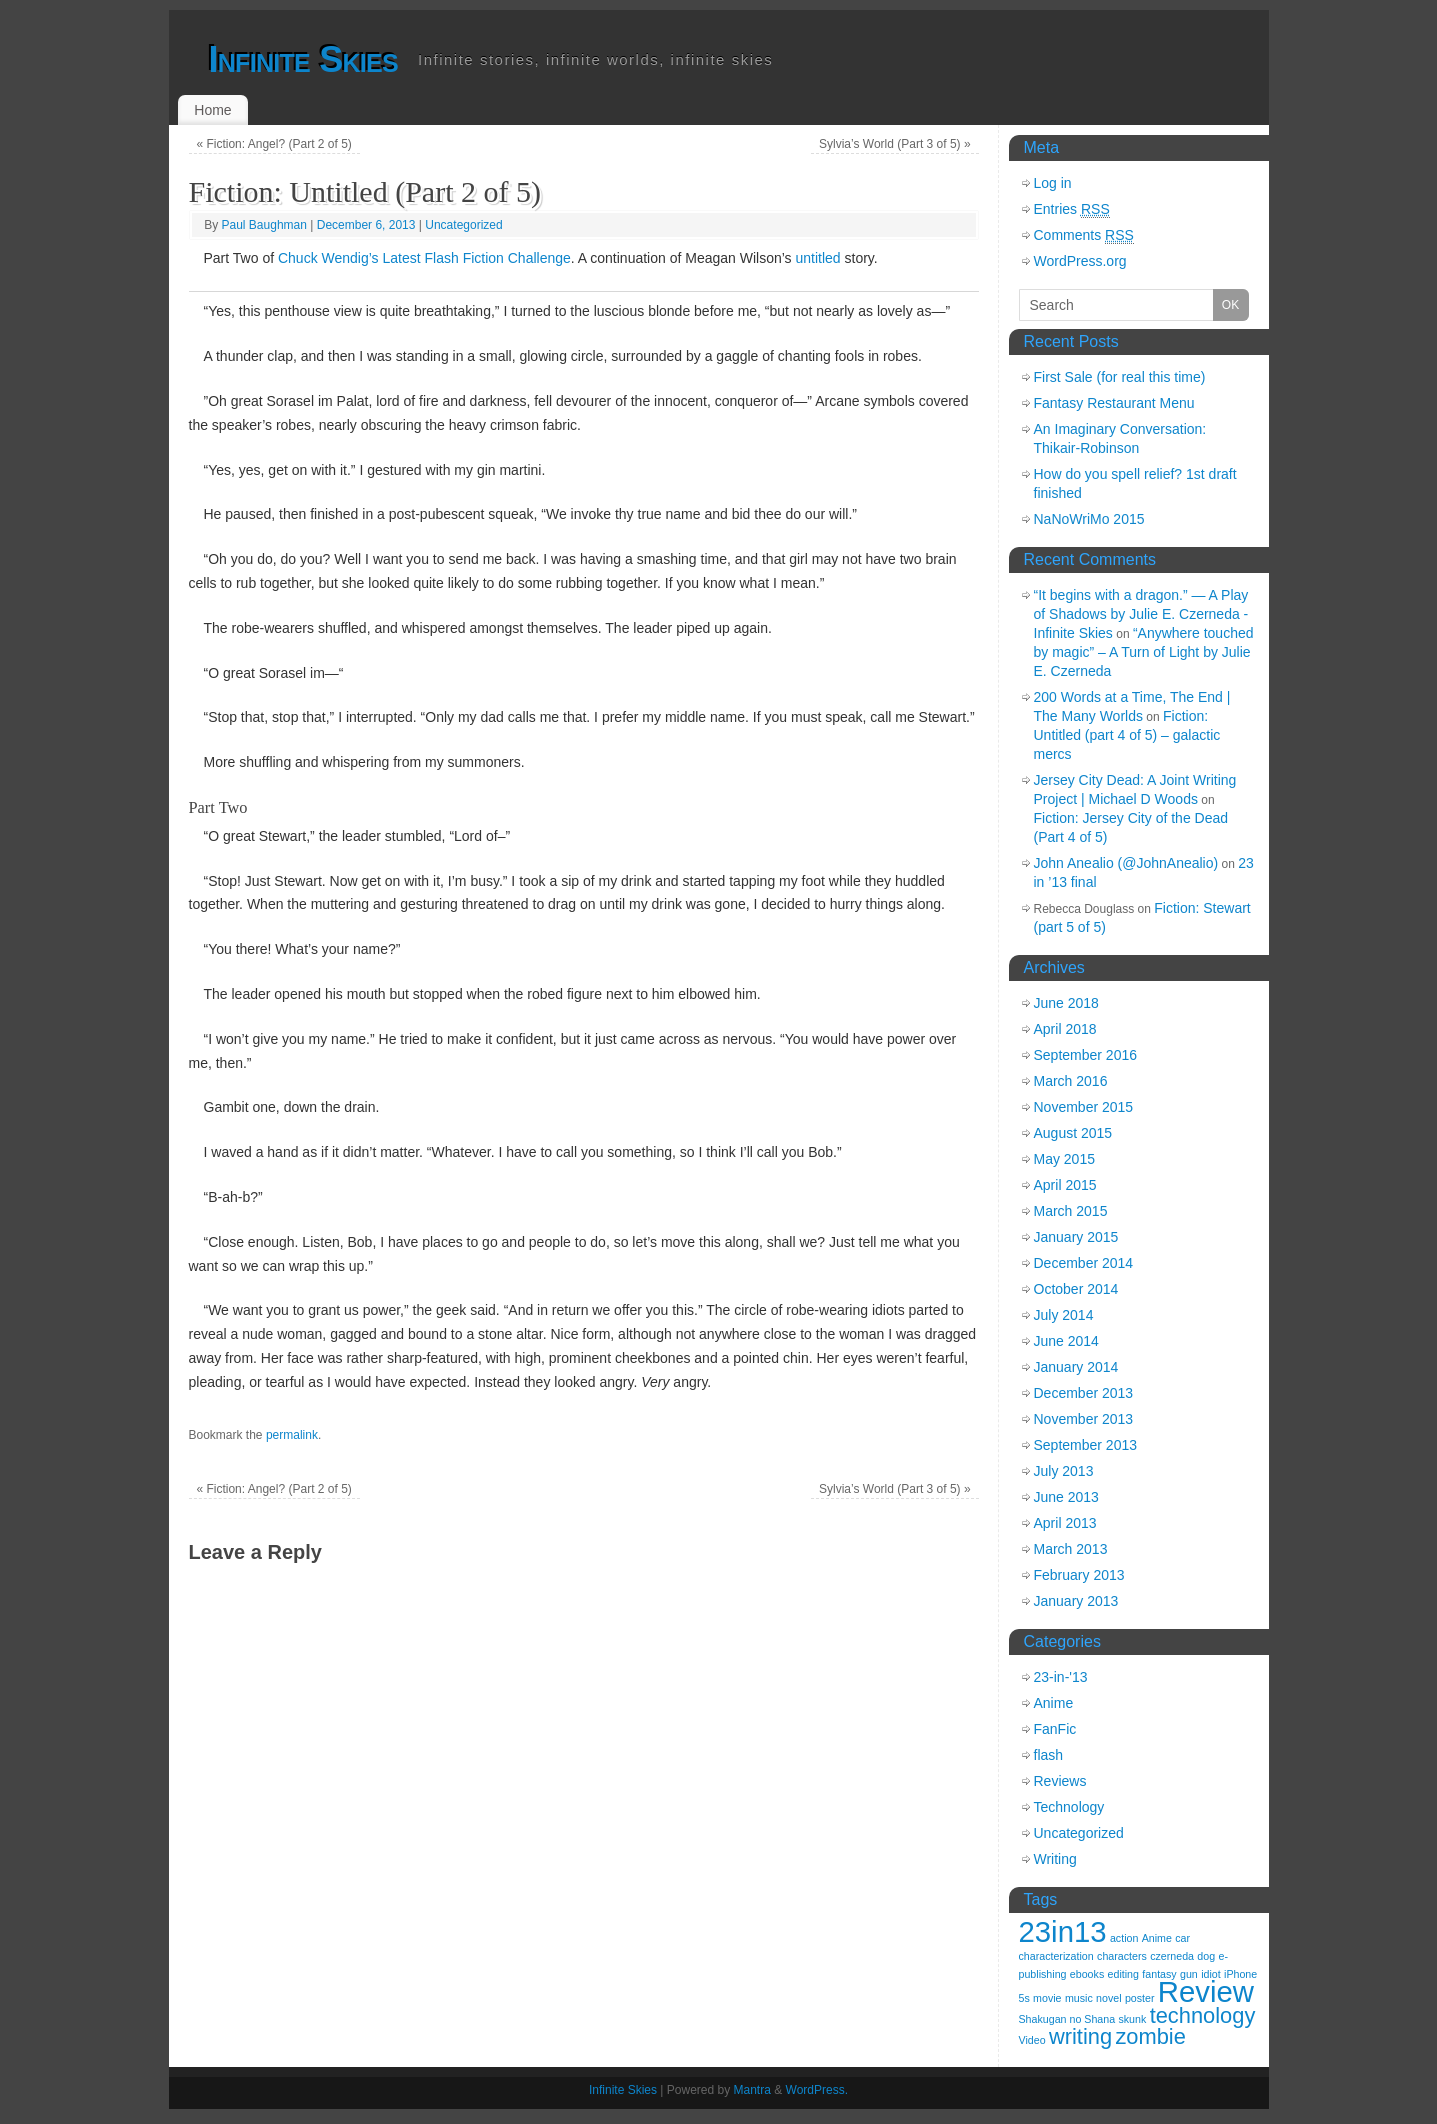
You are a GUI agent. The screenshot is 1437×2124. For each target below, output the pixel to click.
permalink (292, 1435)
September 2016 (1086, 1055)
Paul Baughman (264, 225)
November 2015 (1084, 1107)
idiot (1211, 1974)
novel (1108, 1998)
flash (1049, 1755)
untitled (817, 258)
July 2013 (1064, 1471)
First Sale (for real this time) (1120, 377)
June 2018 (1066, 1003)
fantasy (1159, 1974)
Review (1206, 1991)
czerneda (1172, 1956)
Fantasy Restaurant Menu (1114, 403)
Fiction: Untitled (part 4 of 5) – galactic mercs (1127, 735)
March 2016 (1071, 1081)
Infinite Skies (304, 59)
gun (1189, 1974)
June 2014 (1066, 1341)
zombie (1150, 2036)
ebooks (1087, 1974)
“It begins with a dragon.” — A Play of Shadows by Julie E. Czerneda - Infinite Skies (1141, 614)
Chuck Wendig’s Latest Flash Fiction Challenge (424, 258)
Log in (1053, 183)
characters (1122, 1956)
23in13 (1063, 1931)
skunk (1132, 2019)
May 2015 (1064, 1159)
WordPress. (817, 2090)
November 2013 (1084, 1419)
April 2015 (1065, 1185)
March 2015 (1071, 1211)
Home (212, 110)
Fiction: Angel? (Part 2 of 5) (273, 144)
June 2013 (1066, 1497)
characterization (1056, 1956)
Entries (1072, 209)
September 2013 (1086, 1445)
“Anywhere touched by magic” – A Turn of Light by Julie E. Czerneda (1144, 652)
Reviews (1060, 1781)
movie (1047, 1998)
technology (1203, 2015)
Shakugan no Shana (1067, 2019)
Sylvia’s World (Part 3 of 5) (895, 144)
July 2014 (1064, 1315)
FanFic (1055, 1729)
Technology (1069, 1807)
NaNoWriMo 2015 (1089, 519)
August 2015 (1073, 1133)
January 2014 (1076, 1367)
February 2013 (1079, 1575)
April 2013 (1065, 1523)
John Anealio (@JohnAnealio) (1126, 863)
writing (1080, 2036)
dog (1206, 1956)
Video (1032, 2040)
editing (1123, 1974)
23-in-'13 (1061, 1677)
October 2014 (1076, 1289)
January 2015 (1076, 1237)
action (1124, 1938)
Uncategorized (463, 225)
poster (1140, 1998)
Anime (1054, 1703)
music (1079, 1998)
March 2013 (1071, 1549)
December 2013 (1084, 1393)
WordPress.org (1080, 261)
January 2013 (1076, 1601)
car (1182, 1938)
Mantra (752, 2090)
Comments (1084, 235)
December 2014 (1084, 1263)
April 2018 (1065, 1029)
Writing (1055, 1859)
